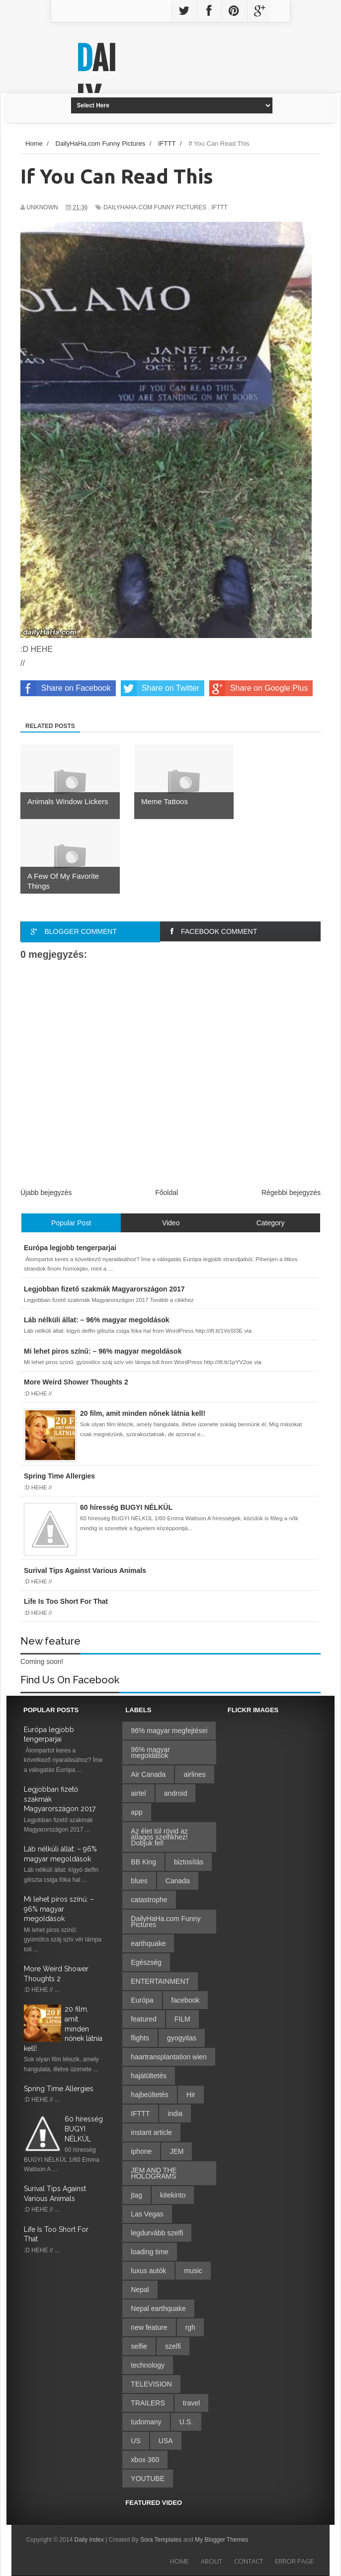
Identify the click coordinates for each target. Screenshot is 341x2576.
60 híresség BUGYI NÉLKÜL (84, 2128)
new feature (149, 2327)
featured (143, 2019)
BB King (143, 1862)
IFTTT (219, 207)
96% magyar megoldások (150, 1752)
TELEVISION (151, 2384)
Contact (248, 2561)
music (193, 2271)
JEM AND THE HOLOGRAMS (153, 2173)
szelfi (173, 2346)
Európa (142, 2000)
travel (191, 2403)
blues (139, 1881)
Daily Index (90, 2539)
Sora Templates (160, 2539)
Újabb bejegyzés (46, 1192)
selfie (139, 2346)
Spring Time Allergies (58, 2089)
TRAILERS (148, 2403)
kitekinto (172, 2195)
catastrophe (149, 1900)
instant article (151, 2132)
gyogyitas (181, 2038)
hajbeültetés (150, 2095)
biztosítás (188, 1862)
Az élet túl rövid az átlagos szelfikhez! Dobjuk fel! (159, 1837)
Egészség (146, 1962)
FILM (182, 2019)
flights (140, 2038)
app (136, 1812)
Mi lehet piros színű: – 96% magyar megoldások (59, 1909)
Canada (178, 1881)
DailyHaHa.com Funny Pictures (154, 207)
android (175, 1793)
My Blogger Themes (221, 2539)
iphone (141, 2151)
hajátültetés (149, 2076)
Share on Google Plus (258, 688)
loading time (150, 2252)
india (175, 2113)
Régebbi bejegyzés (291, 1192)
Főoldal (166, 1192)
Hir (190, 2095)
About (211, 2561)
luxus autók (148, 2271)
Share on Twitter (160, 688)
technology (148, 2365)
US (135, 2441)
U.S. (186, 2422)
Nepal (140, 2290)
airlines (194, 1774)
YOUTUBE (148, 2479)
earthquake (148, 1943)
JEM (176, 2151)
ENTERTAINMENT (160, 1981)
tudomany (146, 2422)
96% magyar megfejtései (169, 1731)
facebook (185, 2000)
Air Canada (148, 1774)
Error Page (294, 2561)
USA (166, 2441)
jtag (136, 2195)
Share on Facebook (65, 688)
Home (179, 2561)
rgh (190, 2327)
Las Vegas (147, 2214)
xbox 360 (145, 2460)
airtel (138, 1793)
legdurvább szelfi (157, 2233)
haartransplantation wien (169, 2057)
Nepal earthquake (158, 2308)
